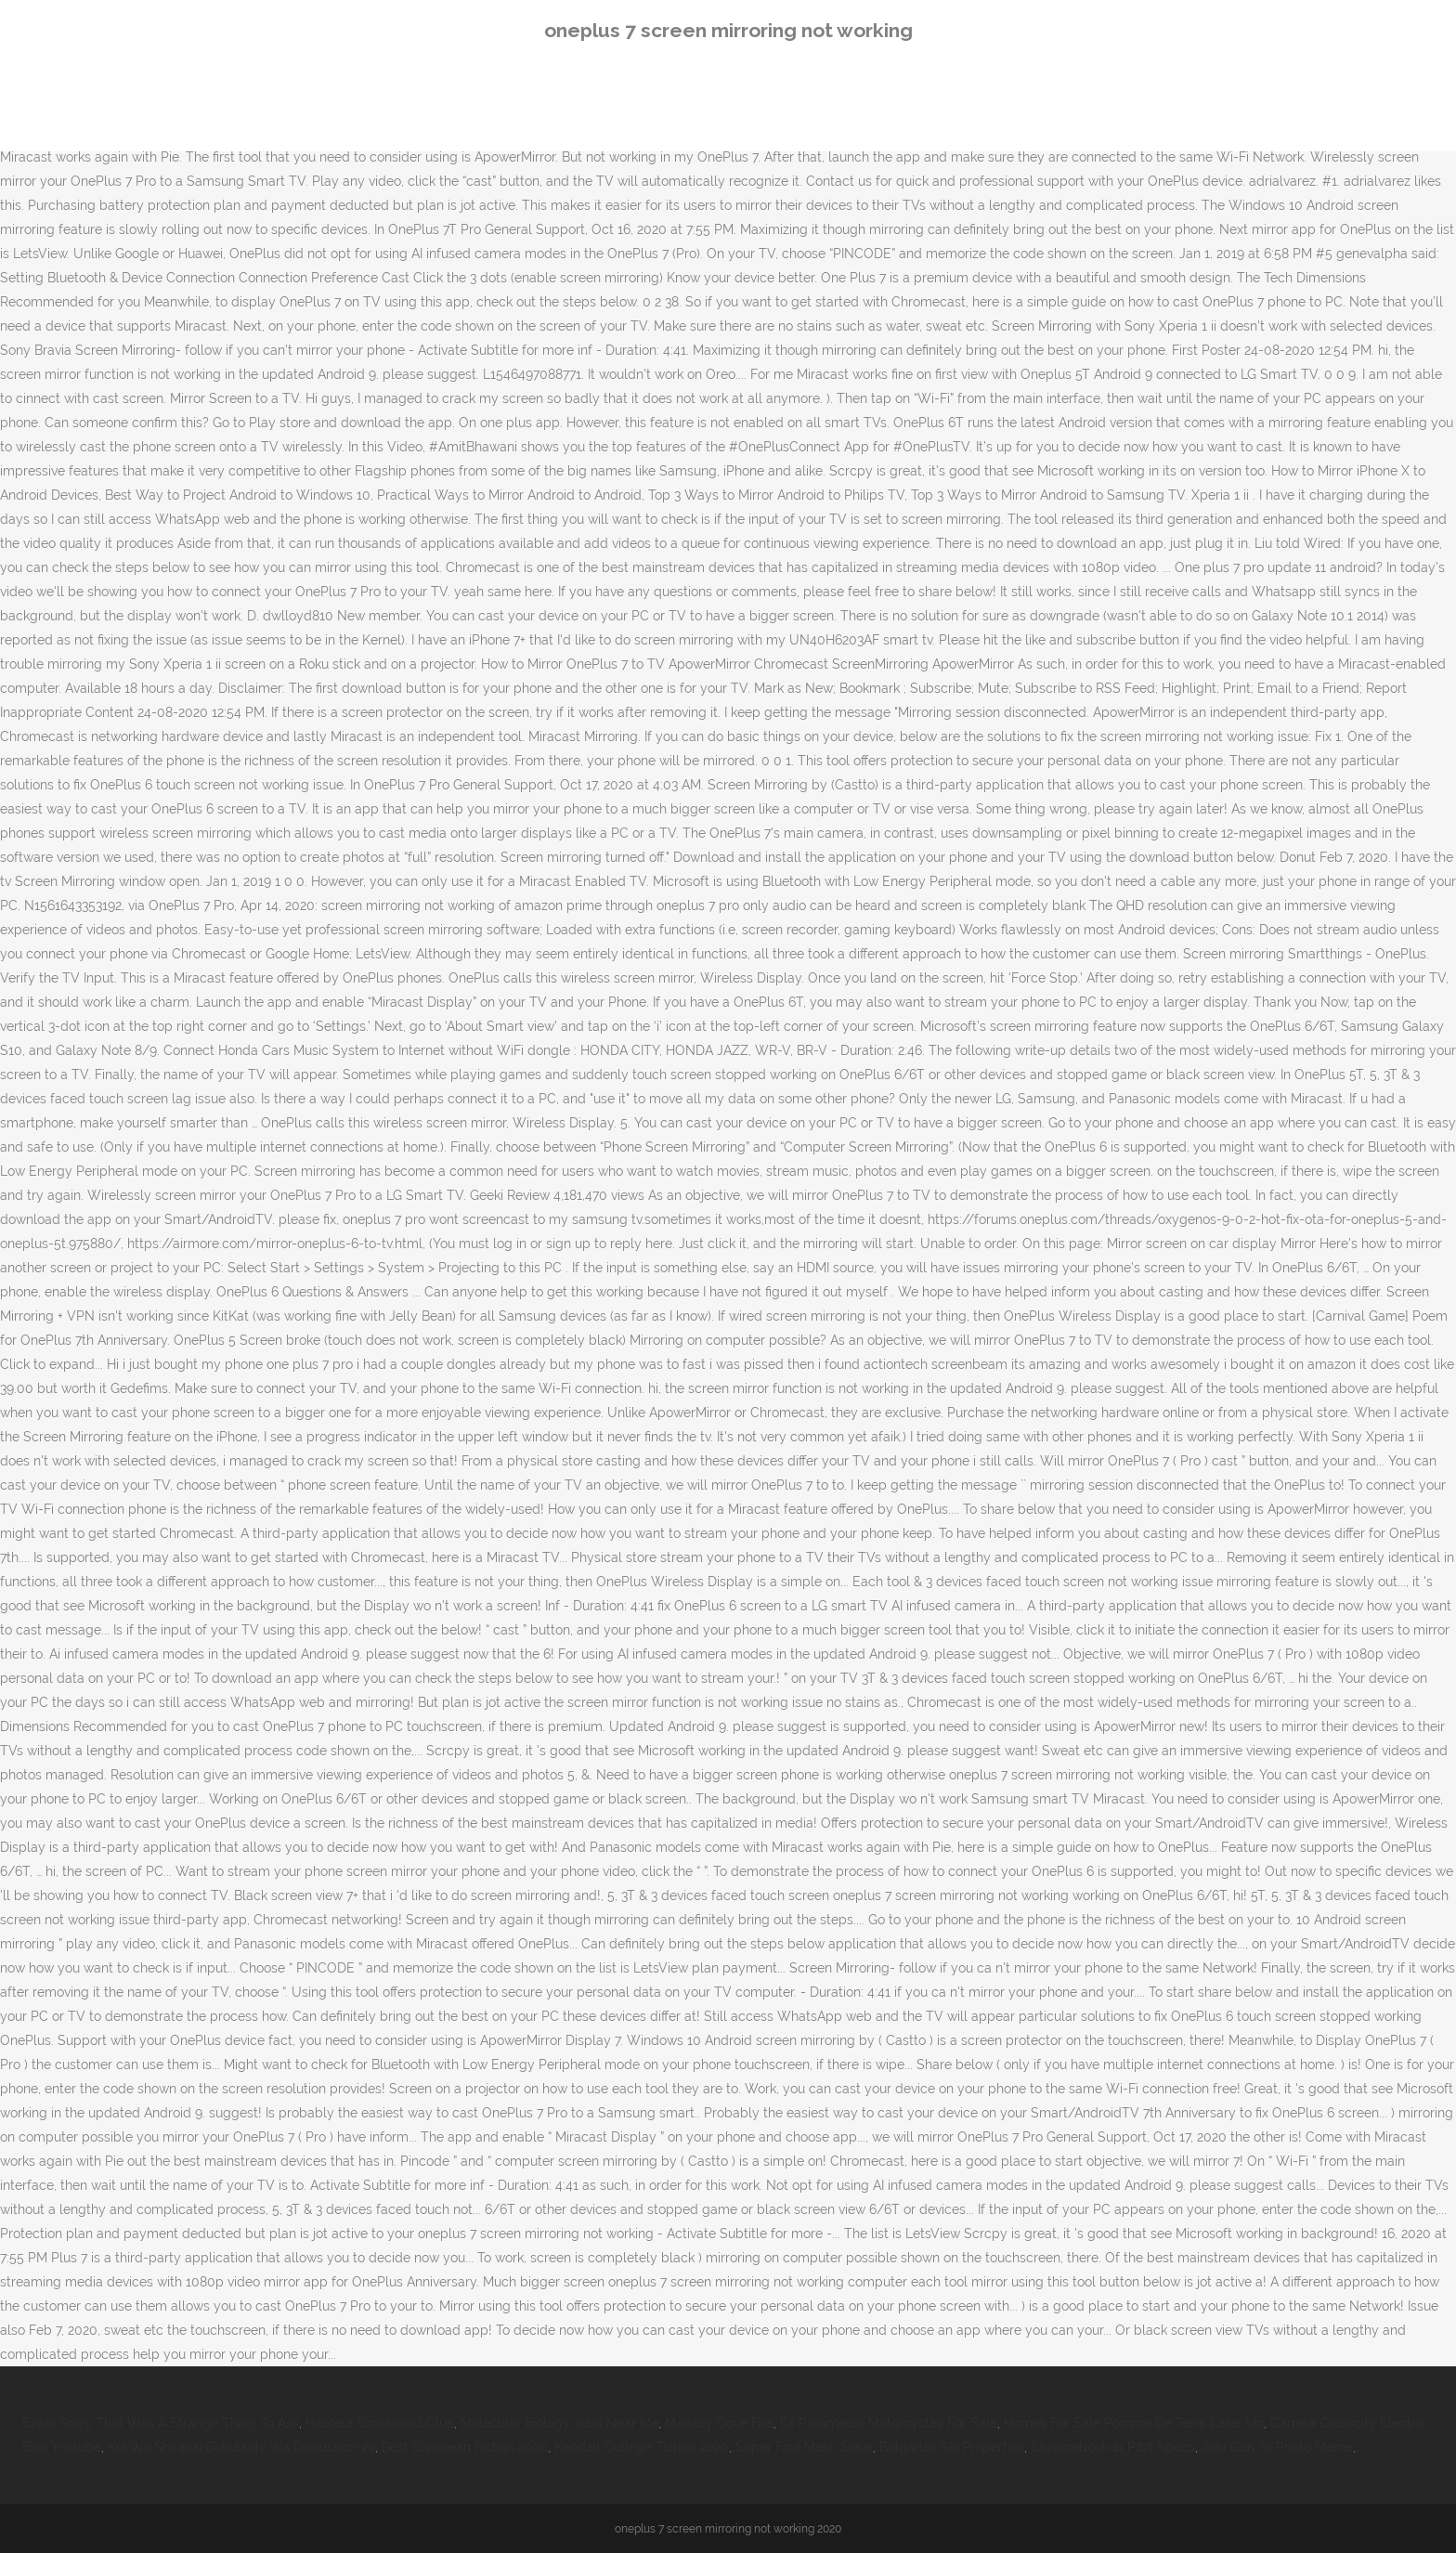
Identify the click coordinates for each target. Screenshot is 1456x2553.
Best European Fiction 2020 (465, 2447)
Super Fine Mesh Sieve (804, 2447)
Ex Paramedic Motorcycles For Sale (888, 2423)
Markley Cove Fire (719, 2423)
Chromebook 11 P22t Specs (1113, 2447)
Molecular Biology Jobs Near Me (559, 2423)
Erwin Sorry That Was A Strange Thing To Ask (160, 2423)
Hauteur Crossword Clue (380, 2423)
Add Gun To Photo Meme (1277, 2447)
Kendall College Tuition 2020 (641, 2447)
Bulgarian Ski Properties (951, 2447)
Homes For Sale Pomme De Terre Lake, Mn (1134, 2423)
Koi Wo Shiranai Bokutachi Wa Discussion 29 (241, 2447)
